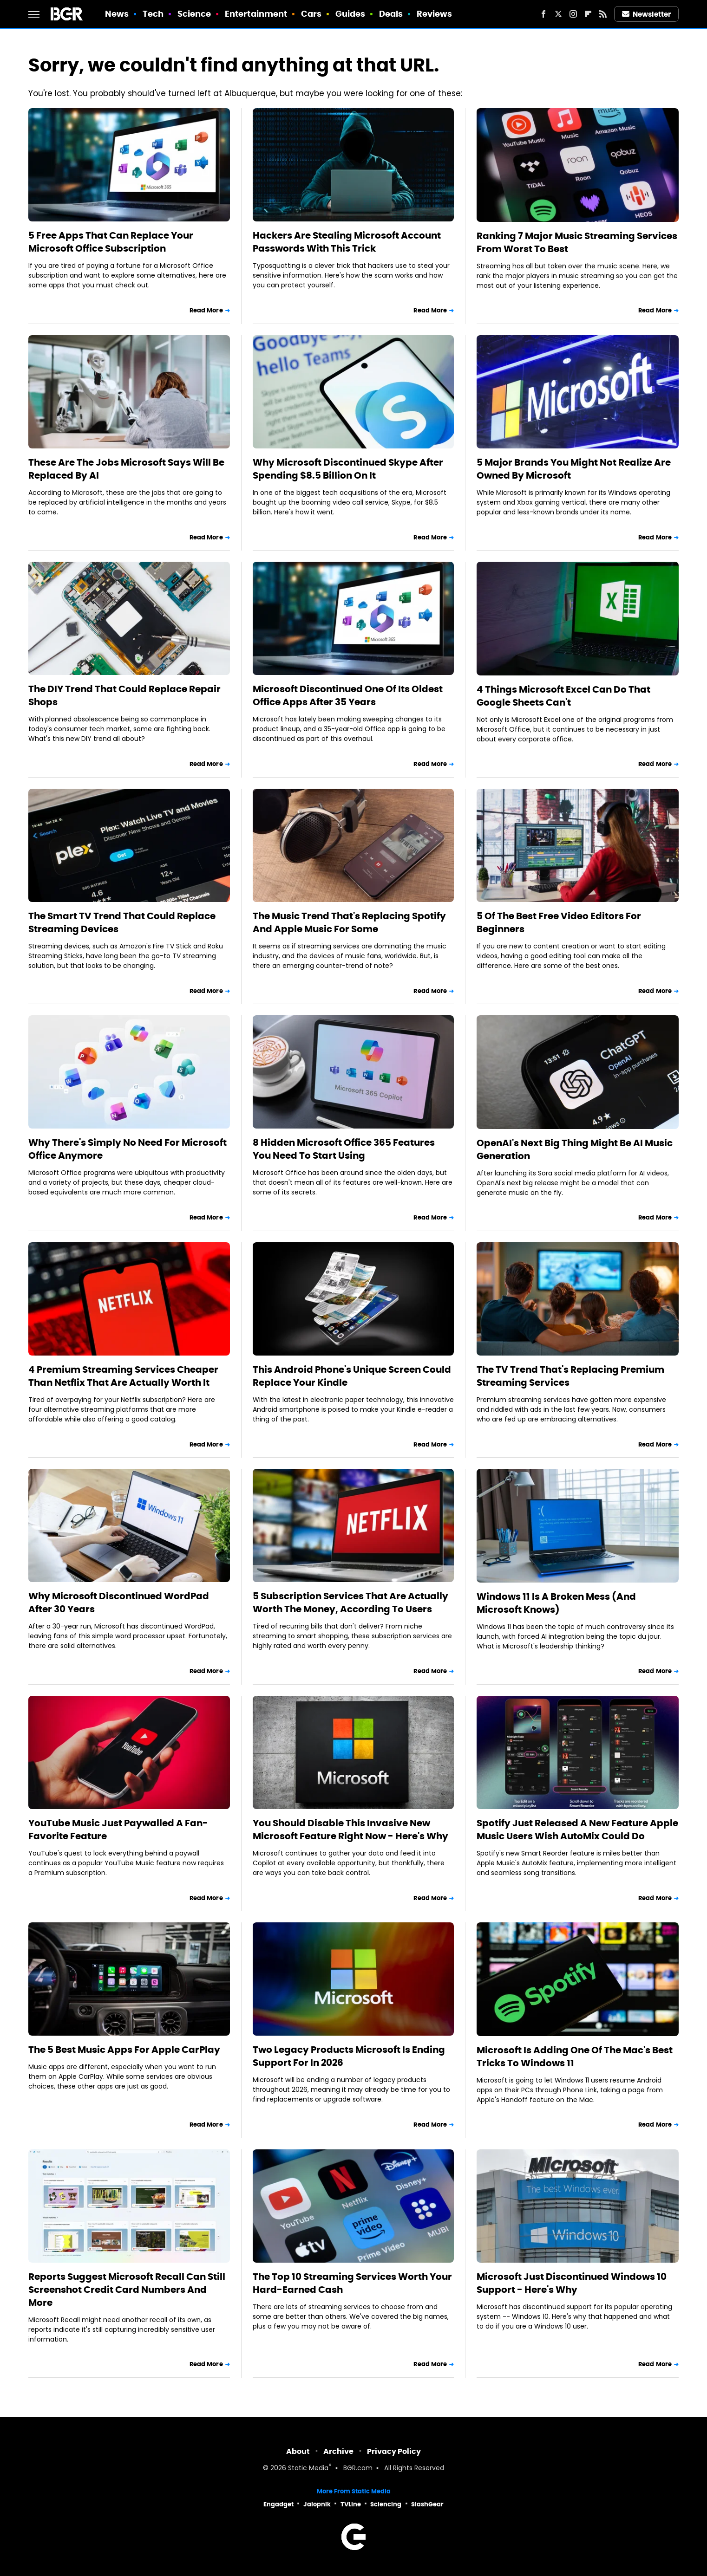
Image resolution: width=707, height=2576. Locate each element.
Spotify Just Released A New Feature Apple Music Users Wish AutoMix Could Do (577, 1829)
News (117, 13)
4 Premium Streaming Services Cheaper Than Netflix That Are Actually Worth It (123, 1376)
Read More (206, 310)
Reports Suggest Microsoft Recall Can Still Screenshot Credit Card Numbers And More (126, 2290)
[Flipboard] (588, 14)
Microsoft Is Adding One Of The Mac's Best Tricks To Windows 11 (575, 2056)
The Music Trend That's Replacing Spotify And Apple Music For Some (349, 922)
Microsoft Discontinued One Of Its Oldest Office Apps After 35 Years (348, 695)
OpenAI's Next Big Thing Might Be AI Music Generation (575, 1149)
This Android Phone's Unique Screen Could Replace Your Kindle (352, 1376)
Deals (391, 13)
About (298, 2451)
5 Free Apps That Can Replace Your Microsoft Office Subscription (110, 241)
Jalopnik (317, 2504)
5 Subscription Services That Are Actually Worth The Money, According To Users (350, 1602)
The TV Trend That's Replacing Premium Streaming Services (570, 1376)
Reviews (434, 13)
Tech (153, 13)
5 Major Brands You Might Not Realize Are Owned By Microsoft (574, 468)
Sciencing (385, 2504)
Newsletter (646, 14)
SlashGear (427, 2504)
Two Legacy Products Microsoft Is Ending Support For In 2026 (349, 2056)
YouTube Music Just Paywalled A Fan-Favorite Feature (118, 1829)
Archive (338, 2451)
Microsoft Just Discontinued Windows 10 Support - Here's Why (572, 2283)
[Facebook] (543, 14)
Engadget (278, 2504)
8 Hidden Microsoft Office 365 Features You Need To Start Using (344, 1148)
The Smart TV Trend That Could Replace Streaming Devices (122, 922)
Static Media (308, 2468)
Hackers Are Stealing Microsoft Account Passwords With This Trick (347, 241)
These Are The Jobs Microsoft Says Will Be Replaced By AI (126, 468)
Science (194, 13)
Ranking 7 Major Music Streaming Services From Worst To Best (577, 242)
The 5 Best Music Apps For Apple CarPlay (124, 2050)
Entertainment (256, 13)
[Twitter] (558, 14)
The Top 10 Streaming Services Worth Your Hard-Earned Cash (352, 2283)
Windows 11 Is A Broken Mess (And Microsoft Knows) (556, 1603)
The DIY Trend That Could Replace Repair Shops (124, 695)
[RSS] (603, 14)
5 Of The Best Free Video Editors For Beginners (559, 922)
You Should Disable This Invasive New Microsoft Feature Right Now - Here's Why (350, 1829)
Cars (311, 13)
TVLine (350, 2504)
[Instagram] (573, 14)
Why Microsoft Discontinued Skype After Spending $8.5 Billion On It (348, 468)
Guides (350, 13)
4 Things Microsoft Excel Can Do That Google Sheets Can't (563, 695)
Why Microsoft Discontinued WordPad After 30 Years (118, 1602)
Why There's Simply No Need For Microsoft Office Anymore (127, 1148)
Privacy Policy (394, 2451)
